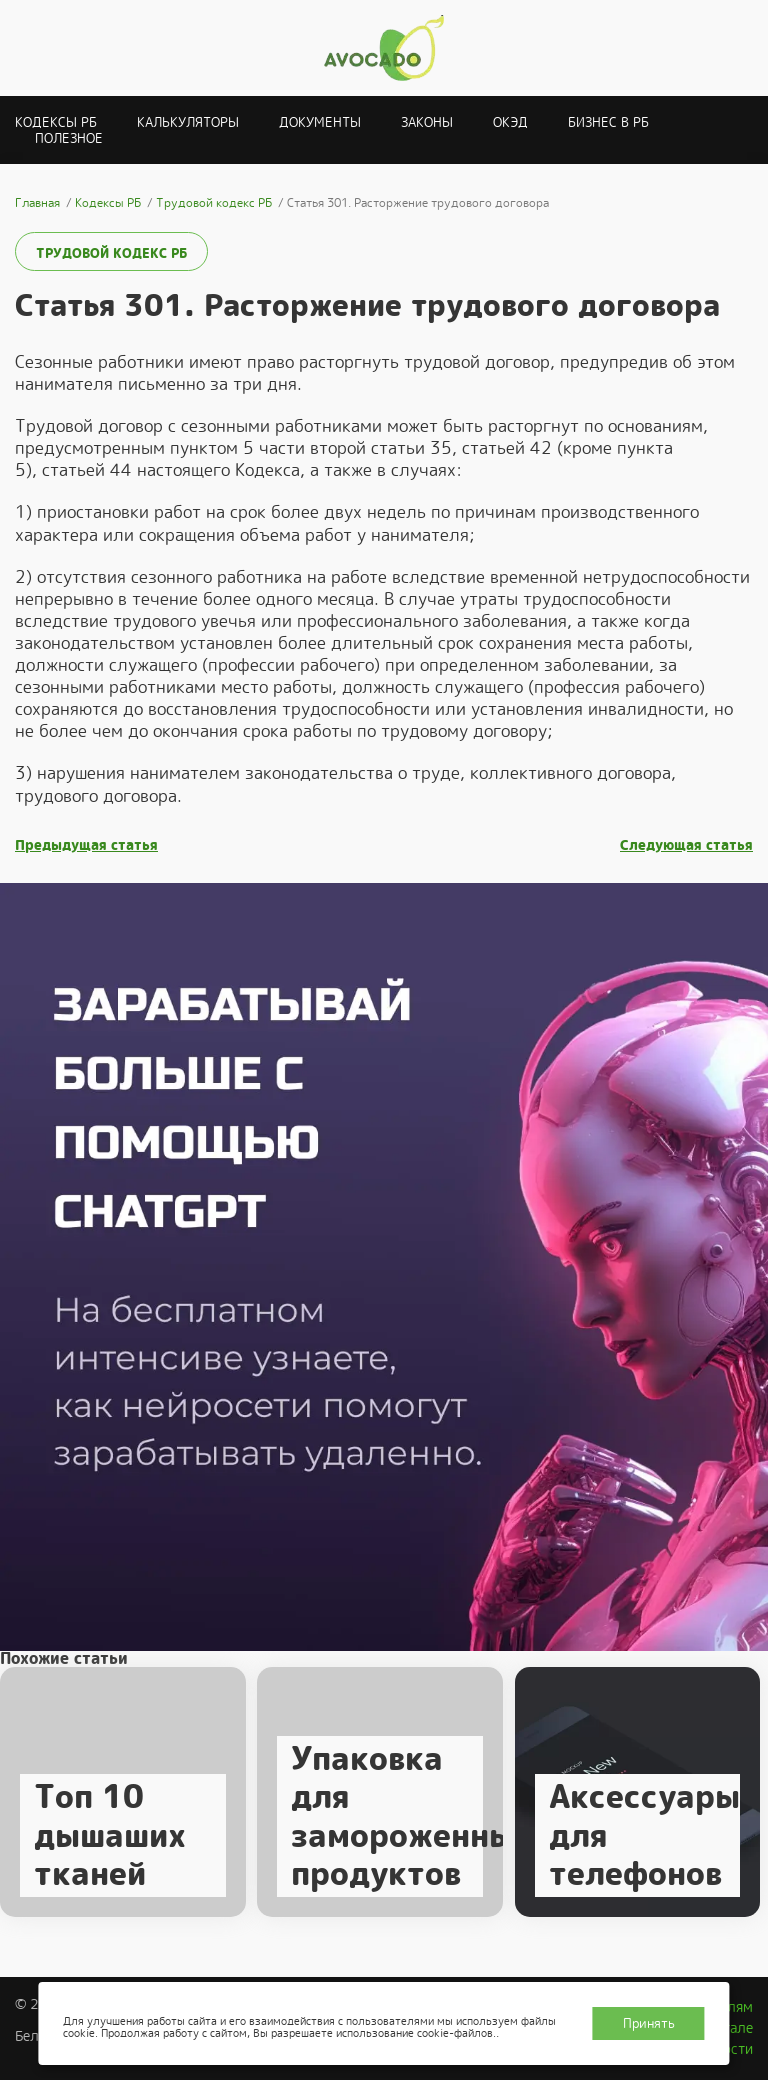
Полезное (69, 138)
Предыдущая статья (86, 845)
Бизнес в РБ (608, 122)
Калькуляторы (188, 122)
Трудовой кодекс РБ (111, 253)
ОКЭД (510, 122)
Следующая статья (686, 845)
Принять (649, 2023)
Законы (427, 122)
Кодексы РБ (56, 122)
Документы (320, 122)
